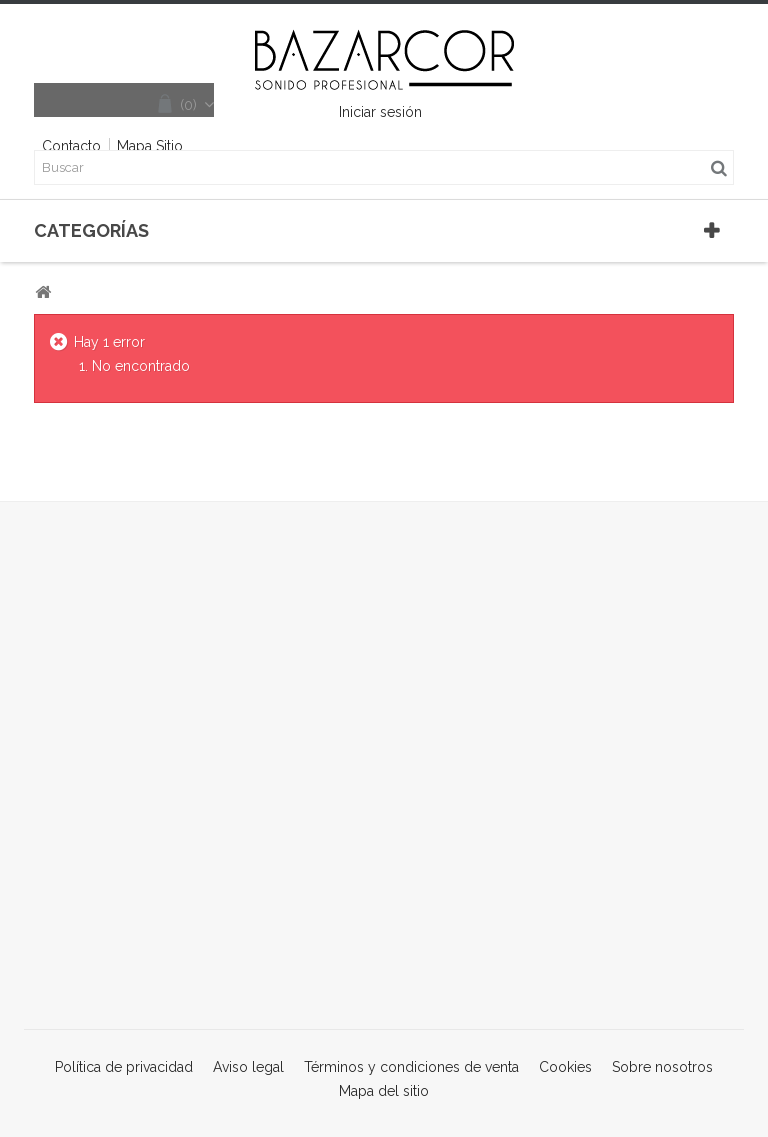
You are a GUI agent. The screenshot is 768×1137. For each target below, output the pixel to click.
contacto (71, 146)
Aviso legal (250, 1067)
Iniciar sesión (380, 112)
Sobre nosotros (662, 1067)
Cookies (567, 1067)
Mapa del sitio (384, 1091)
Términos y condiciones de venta (413, 1067)
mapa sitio (150, 146)
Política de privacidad (126, 1067)
